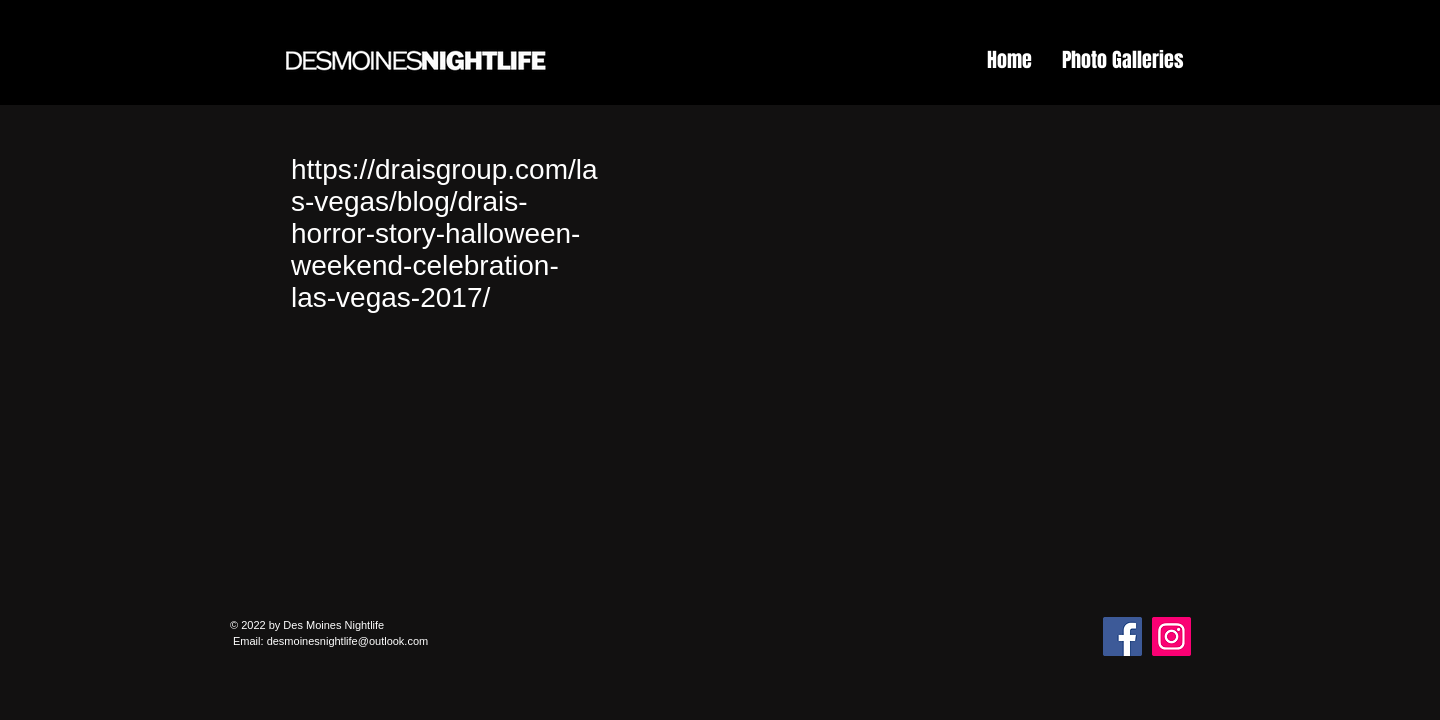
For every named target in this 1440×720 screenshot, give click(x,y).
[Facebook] (1122, 636)
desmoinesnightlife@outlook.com (348, 641)
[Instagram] (1171, 636)
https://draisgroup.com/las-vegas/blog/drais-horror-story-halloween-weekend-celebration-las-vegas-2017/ (444, 233)
